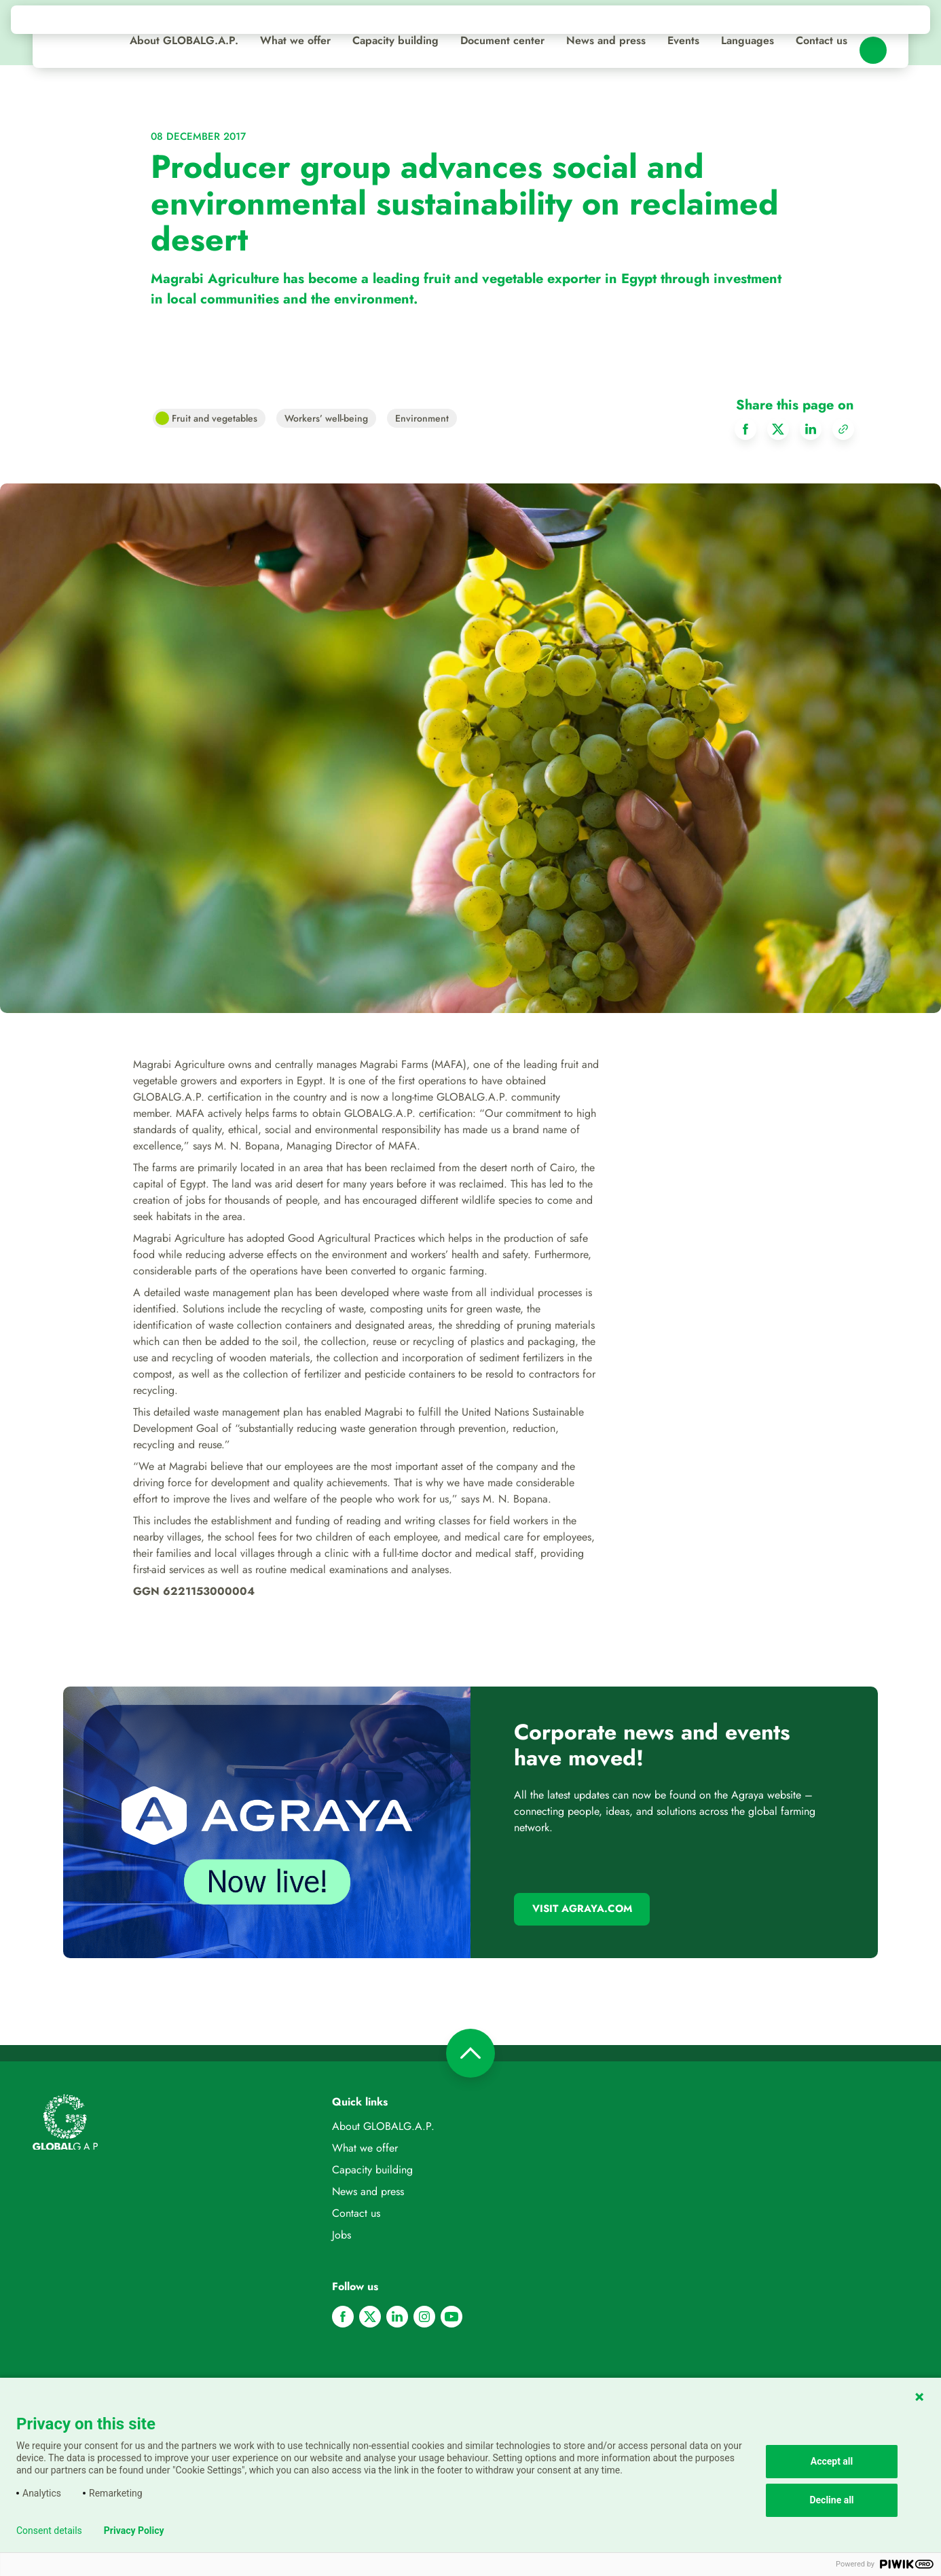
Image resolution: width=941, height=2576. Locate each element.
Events (683, 40)
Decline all (831, 2500)
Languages (747, 40)
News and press (606, 40)
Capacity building (395, 40)
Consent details (49, 2530)
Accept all (832, 2461)
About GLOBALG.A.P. (184, 40)
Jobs (341, 2235)
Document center (502, 40)
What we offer (295, 40)
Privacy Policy (134, 2530)
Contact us (821, 40)
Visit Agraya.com (582, 1908)
